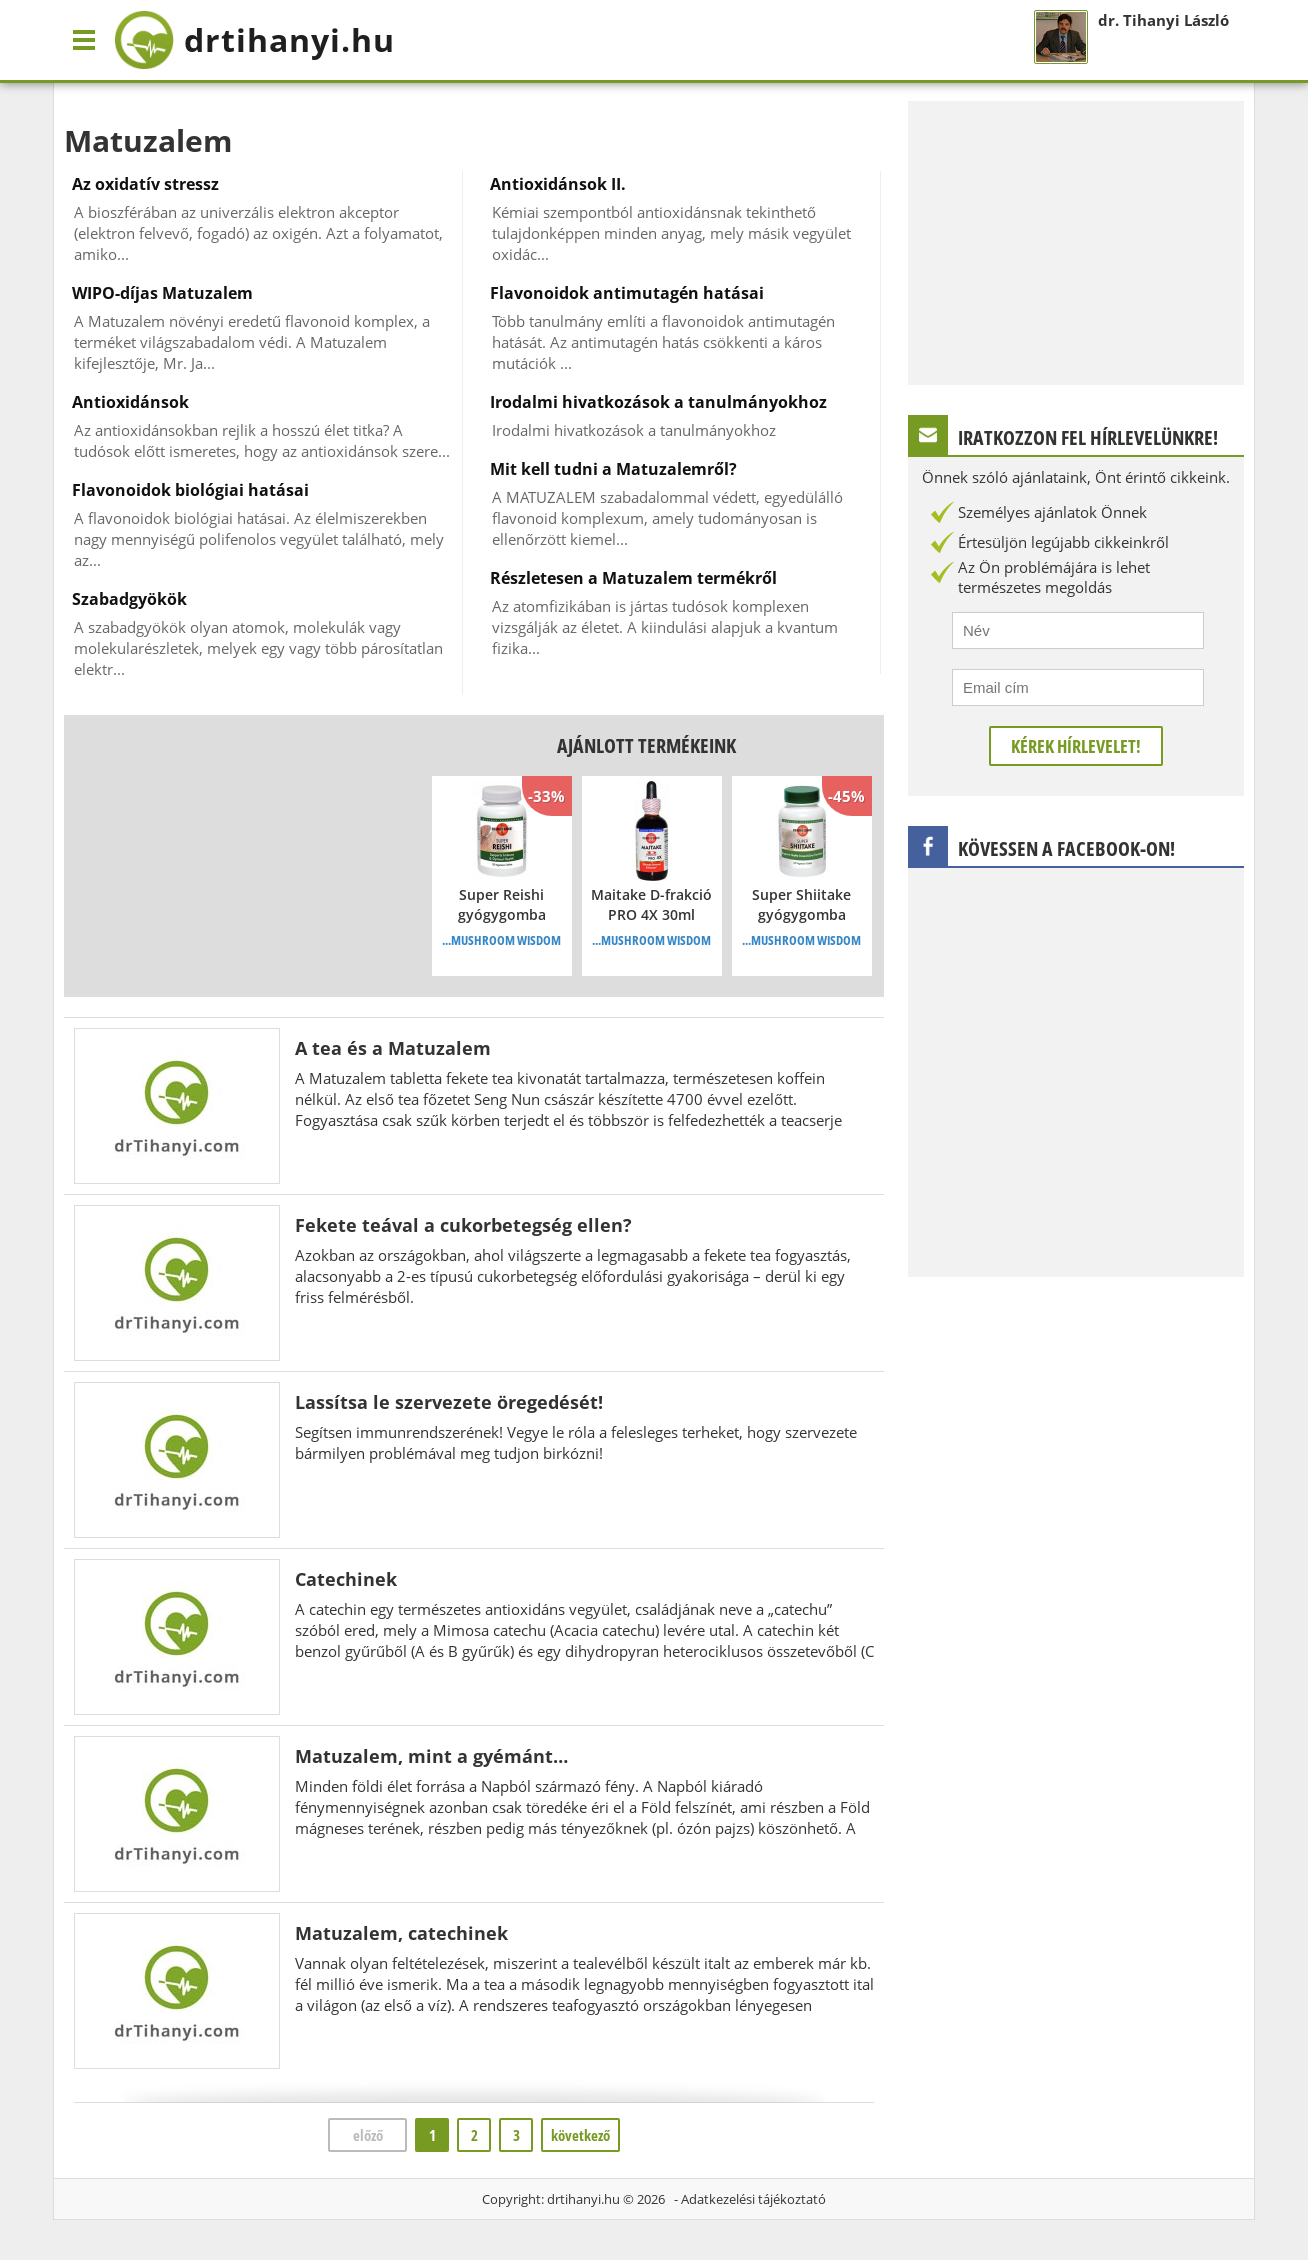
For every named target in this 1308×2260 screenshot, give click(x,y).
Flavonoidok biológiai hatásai (190, 490)
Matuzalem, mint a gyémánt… (431, 1756)
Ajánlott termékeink (646, 745)
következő (580, 2135)
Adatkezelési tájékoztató (753, 2199)
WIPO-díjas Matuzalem (162, 293)
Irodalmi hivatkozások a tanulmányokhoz (658, 402)
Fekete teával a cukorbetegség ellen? (463, 1225)
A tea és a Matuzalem (393, 1048)
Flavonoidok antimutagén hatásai (627, 293)
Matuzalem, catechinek (401, 1933)
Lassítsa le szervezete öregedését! (449, 1402)
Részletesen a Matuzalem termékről (633, 578)
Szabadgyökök (129, 599)
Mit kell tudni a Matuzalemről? (613, 469)
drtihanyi (254, 40)
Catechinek (346, 1579)
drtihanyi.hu (583, 2199)
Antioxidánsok (130, 402)
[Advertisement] (233, 856)
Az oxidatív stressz (145, 184)
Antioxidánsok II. (558, 184)
